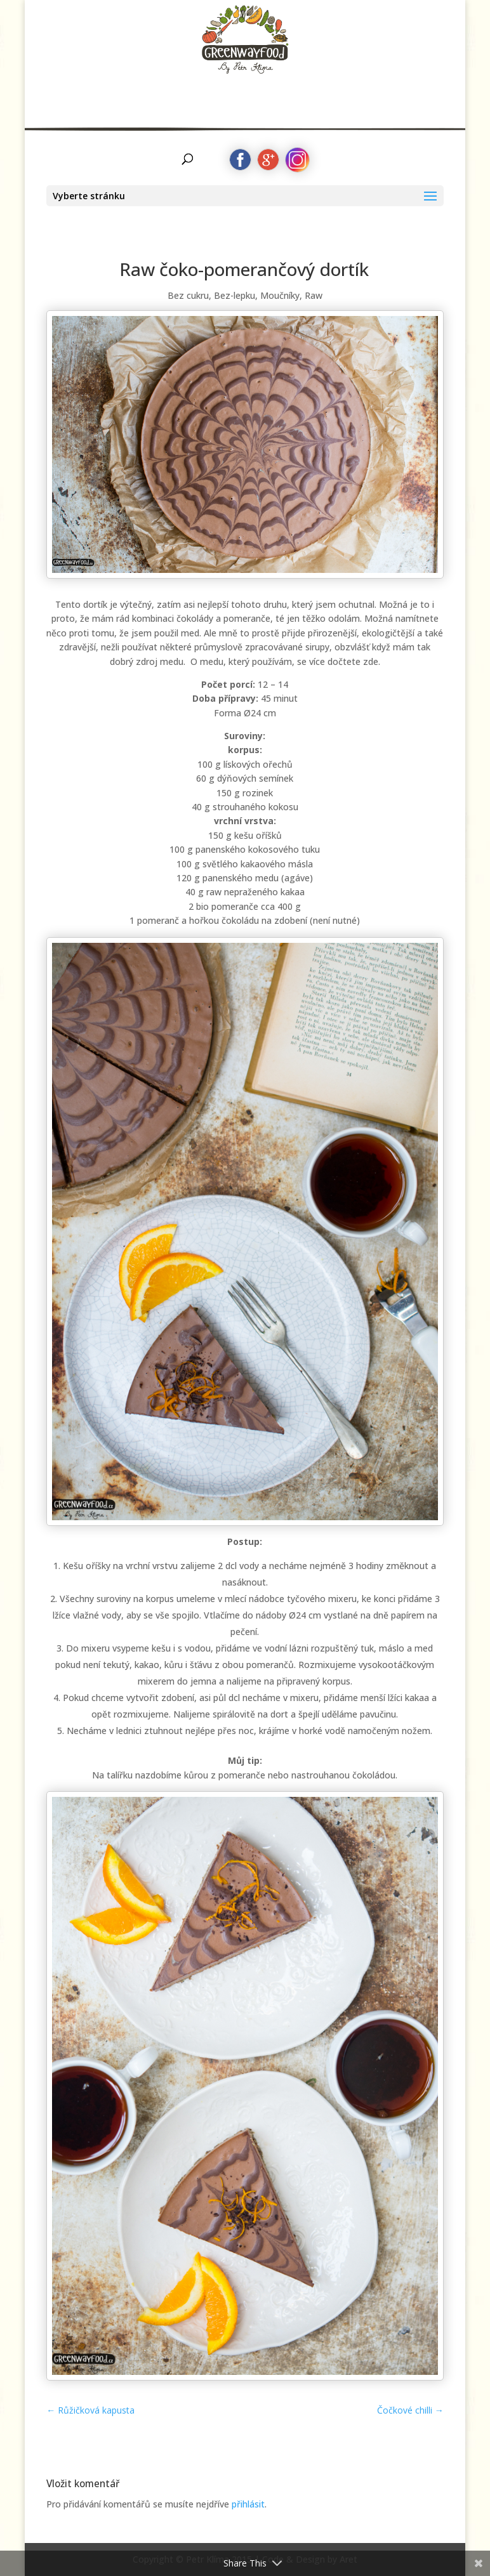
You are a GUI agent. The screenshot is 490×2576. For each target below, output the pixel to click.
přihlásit (248, 2504)
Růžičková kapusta (90, 2410)
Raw (313, 295)
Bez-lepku (234, 295)
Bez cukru (188, 295)
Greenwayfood (245, 48)
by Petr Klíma (245, 92)
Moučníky (280, 295)
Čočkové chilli (410, 2410)
